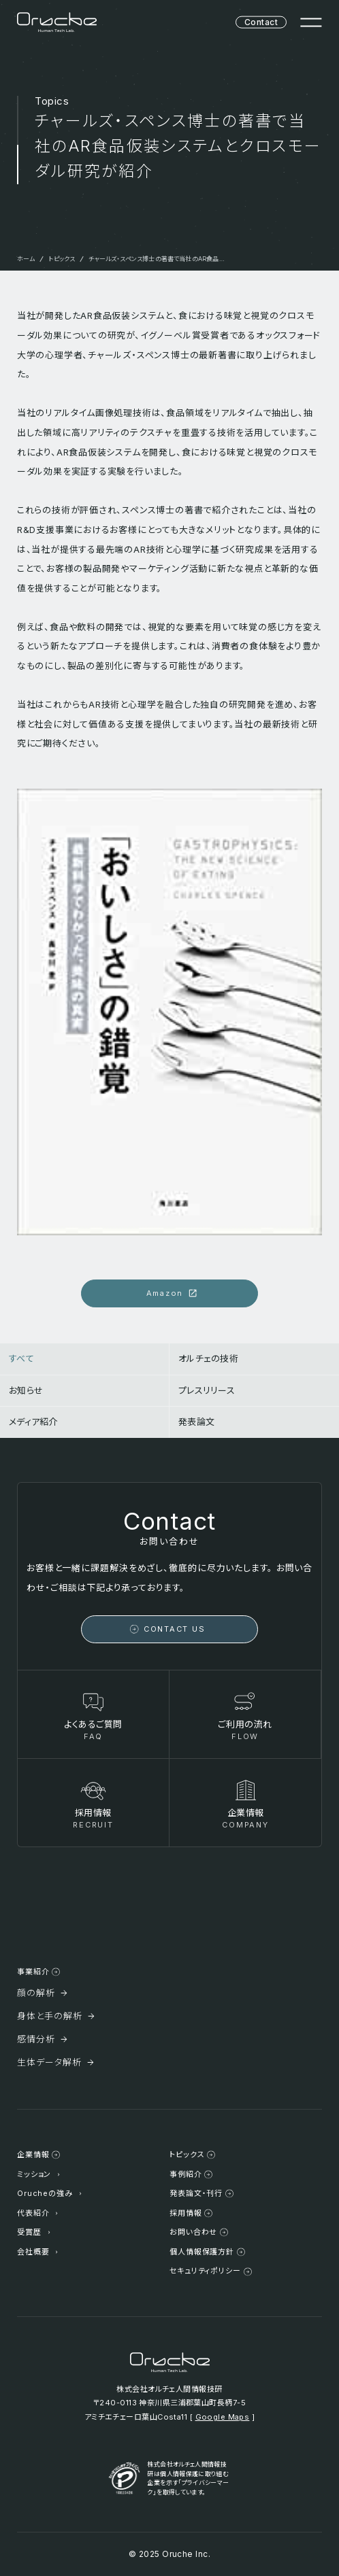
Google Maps (222, 2417)
